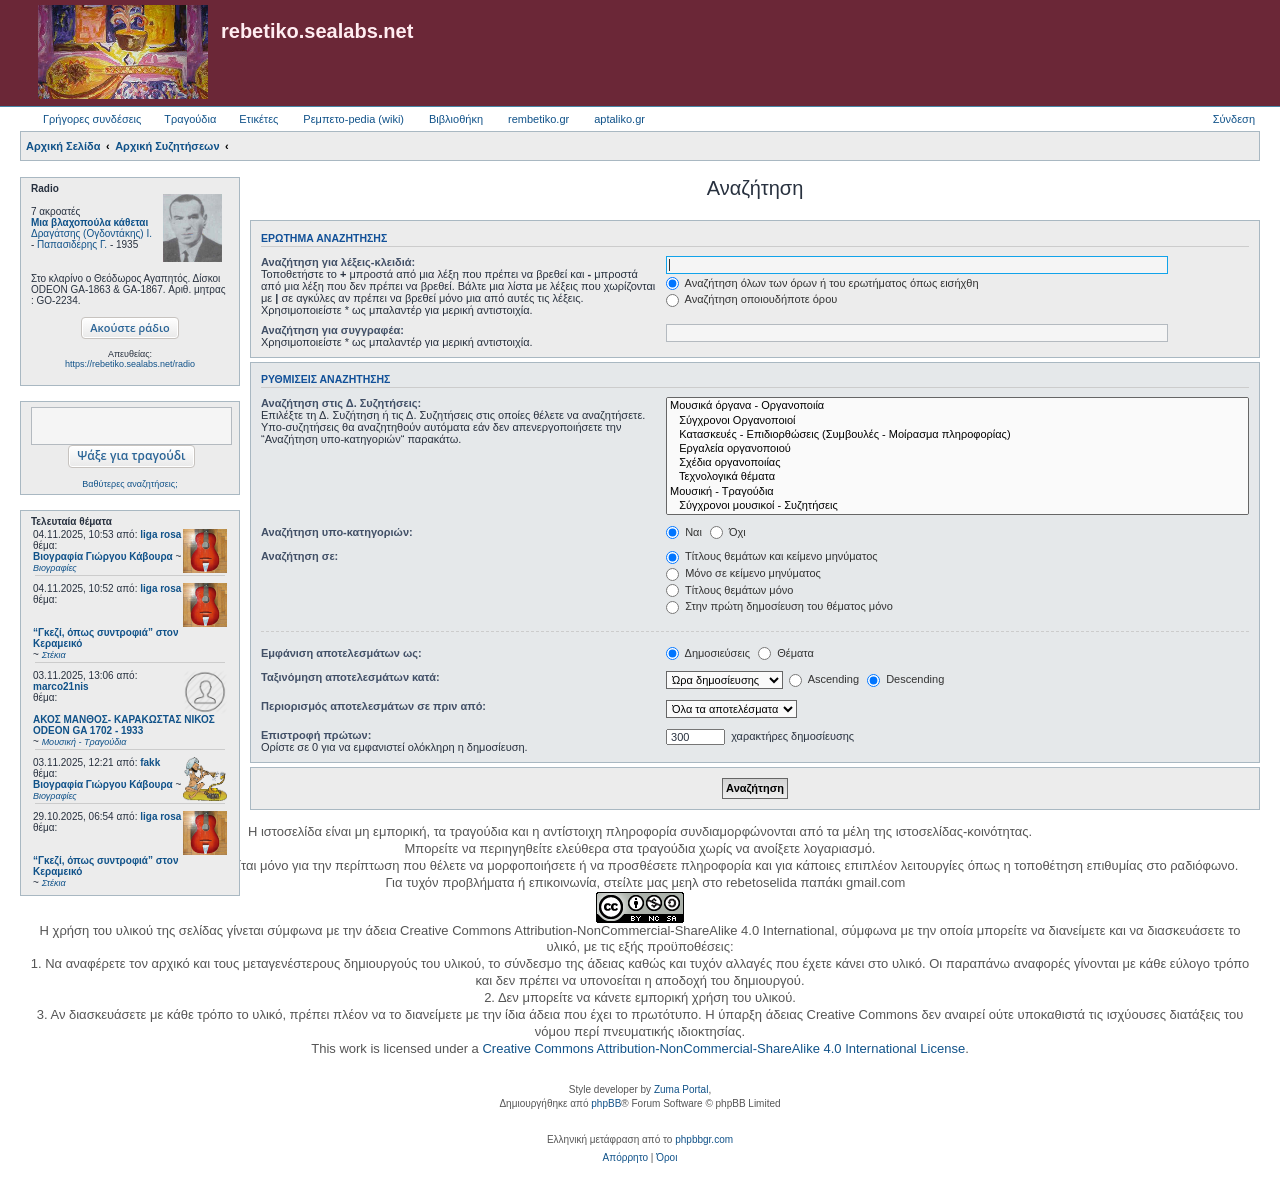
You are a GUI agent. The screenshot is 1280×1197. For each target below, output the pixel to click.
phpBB (606, 1103)
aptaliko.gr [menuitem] (619, 119)
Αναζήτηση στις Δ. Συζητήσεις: (341, 403)
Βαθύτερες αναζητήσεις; (129, 484)
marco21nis (61, 686)
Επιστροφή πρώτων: (316, 735)
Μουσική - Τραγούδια (957, 492)
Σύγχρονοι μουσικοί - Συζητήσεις (957, 506)
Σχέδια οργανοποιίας (957, 463)
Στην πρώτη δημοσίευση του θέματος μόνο (779, 606)
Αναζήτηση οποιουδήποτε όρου (751, 299)
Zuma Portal (681, 1089)
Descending (905, 679)
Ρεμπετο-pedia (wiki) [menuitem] (353, 119)
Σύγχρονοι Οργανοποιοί (957, 421)
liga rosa (160, 534)
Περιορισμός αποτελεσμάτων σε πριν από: (373, 706)
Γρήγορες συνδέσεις (92, 119)
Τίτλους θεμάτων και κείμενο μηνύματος (772, 556)
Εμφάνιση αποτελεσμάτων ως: (341, 653)
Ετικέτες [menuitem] (258, 119)
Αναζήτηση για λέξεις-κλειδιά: (338, 262)
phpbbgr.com (704, 1139)
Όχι (728, 532)
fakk (150, 762)
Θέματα (786, 653)
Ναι (684, 532)
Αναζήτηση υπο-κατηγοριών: (337, 532)
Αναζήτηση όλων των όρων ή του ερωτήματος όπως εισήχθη (822, 283)
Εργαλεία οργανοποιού (957, 449)
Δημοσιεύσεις (708, 653)
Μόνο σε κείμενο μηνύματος (743, 573)
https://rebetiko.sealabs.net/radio (130, 364)
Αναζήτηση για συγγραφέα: (332, 330)
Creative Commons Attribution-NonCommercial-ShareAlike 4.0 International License (723, 1048)
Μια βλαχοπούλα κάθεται (89, 222)
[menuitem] (625, 1158)
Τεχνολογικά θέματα (957, 477)
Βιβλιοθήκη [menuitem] (456, 119)
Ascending (824, 679)
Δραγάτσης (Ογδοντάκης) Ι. (91, 233)
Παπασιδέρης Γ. (72, 244)
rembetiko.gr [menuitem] (538, 119)
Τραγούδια (190, 119)
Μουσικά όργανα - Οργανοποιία (957, 406)
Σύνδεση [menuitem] (1234, 119)
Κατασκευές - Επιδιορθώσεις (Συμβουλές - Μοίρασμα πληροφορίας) (957, 435)
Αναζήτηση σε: (299, 556)
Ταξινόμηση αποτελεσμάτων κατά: (350, 677)
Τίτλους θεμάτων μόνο (729, 590)
